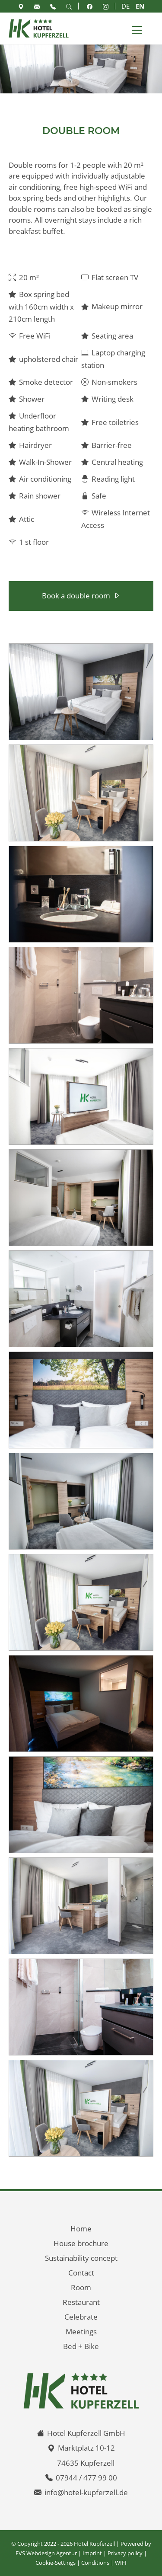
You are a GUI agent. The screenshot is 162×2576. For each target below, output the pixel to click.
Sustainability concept (81, 2258)
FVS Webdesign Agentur (46, 2553)
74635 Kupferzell (85, 2463)
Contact (81, 2273)
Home (81, 2229)
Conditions (95, 2562)
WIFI (121, 2562)
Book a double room (76, 596)
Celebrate (81, 2317)
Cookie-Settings (55, 2562)
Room (81, 2287)
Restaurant (81, 2302)
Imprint (92, 2553)
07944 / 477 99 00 (86, 2478)
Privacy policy (125, 2553)
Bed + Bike (81, 2346)
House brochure (81, 2243)
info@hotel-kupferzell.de (86, 2492)
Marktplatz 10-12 (86, 2448)
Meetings (81, 2331)
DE (125, 6)
